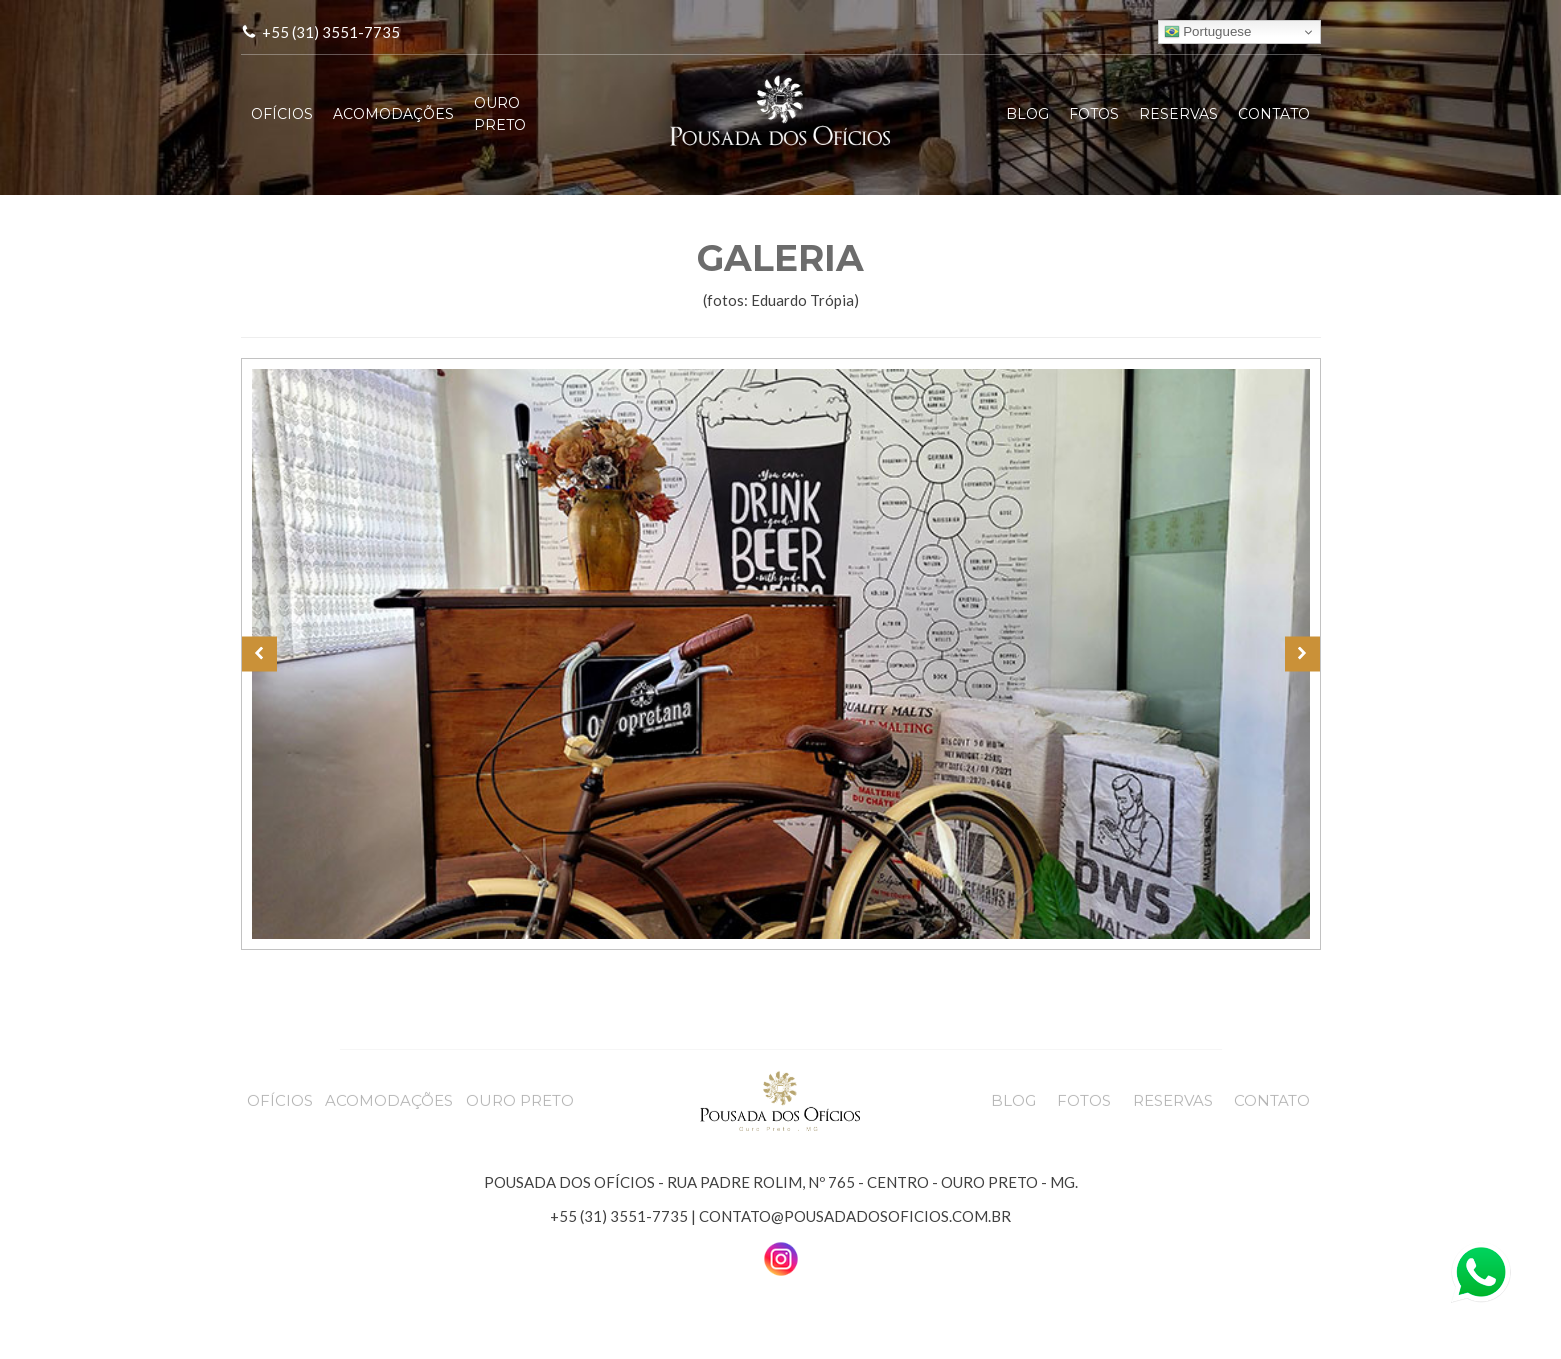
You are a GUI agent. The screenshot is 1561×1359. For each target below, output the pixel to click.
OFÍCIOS (282, 114)
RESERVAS (1178, 114)
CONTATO (1274, 114)
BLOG (1027, 114)
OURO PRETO (500, 114)
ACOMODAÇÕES (393, 114)
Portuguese (1208, 32)
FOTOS (1094, 114)
